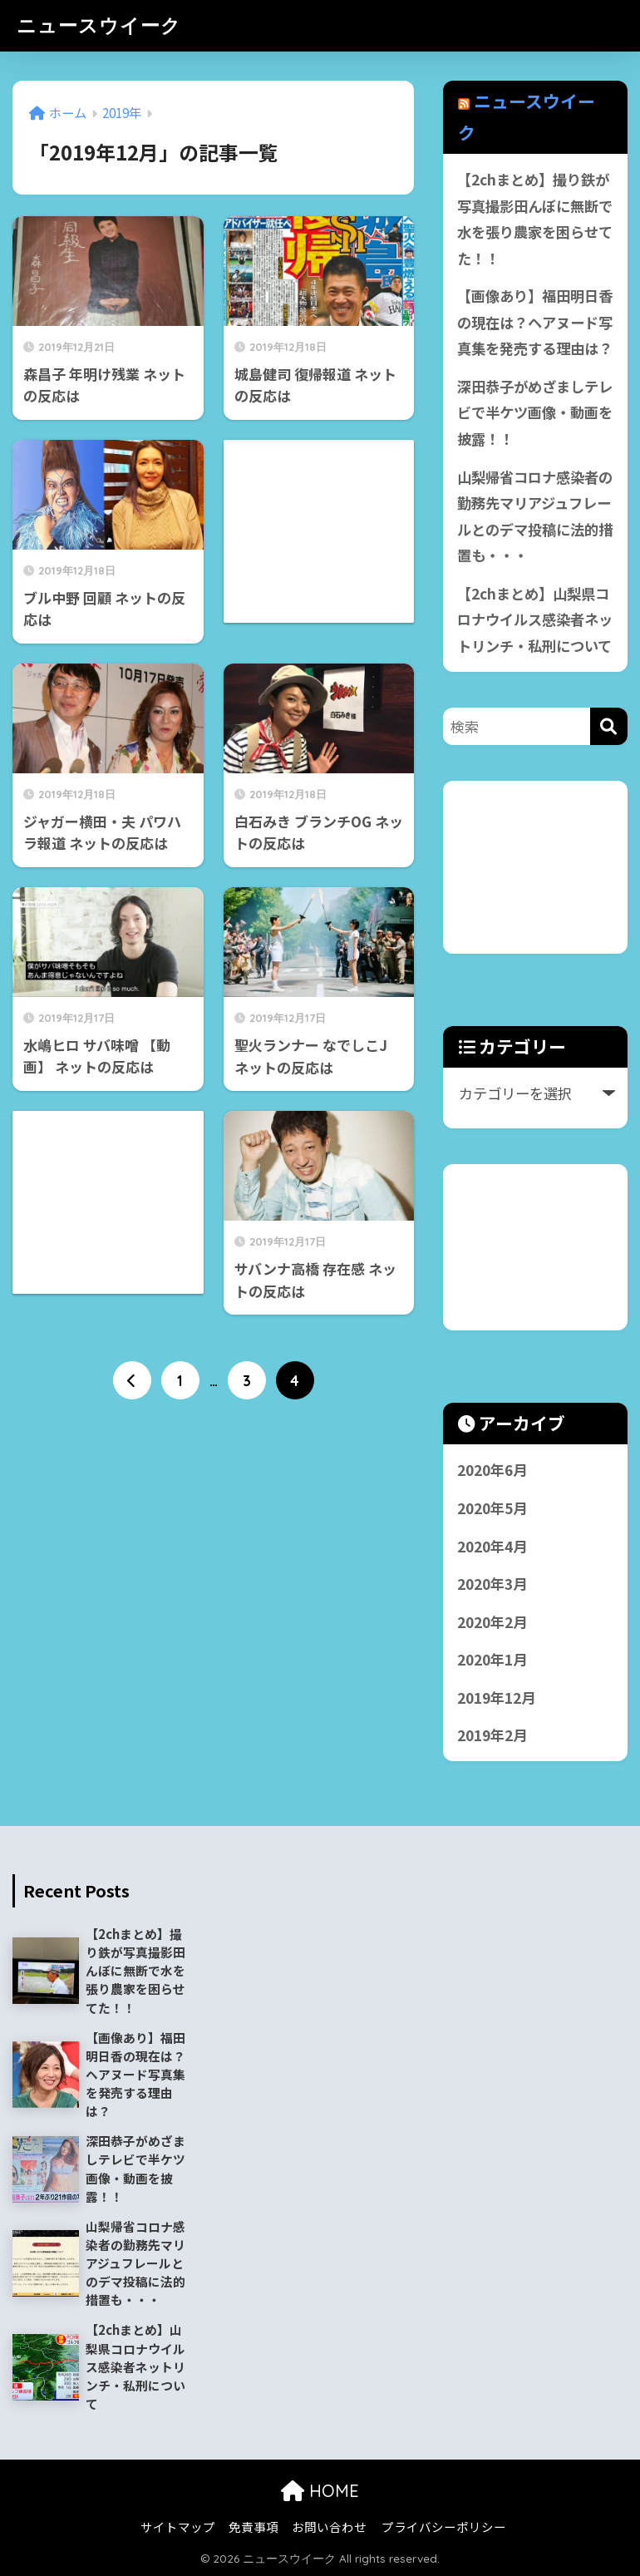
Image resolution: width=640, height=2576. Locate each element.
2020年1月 (492, 1659)
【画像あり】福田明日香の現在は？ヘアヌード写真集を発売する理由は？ (535, 321)
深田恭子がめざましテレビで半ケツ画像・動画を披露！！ (535, 412)
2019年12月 (496, 1697)
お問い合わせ (329, 2526)
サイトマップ (177, 2526)
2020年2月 (492, 1621)
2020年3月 (492, 1583)
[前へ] (132, 1380)
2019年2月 (492, 1735)
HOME (320, 2490)
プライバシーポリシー (444, 2526)
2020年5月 (492, 1508)
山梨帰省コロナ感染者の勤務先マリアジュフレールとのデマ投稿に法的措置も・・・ (535, 516)
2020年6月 (492, 1469)
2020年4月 (492, 1546)
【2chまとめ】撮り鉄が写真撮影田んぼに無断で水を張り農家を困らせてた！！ (535, 219)
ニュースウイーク (99, 25)
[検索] (609, 726)
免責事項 (253, 2526)
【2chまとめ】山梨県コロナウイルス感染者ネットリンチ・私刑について (535, 619)
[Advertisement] (541, 864)
